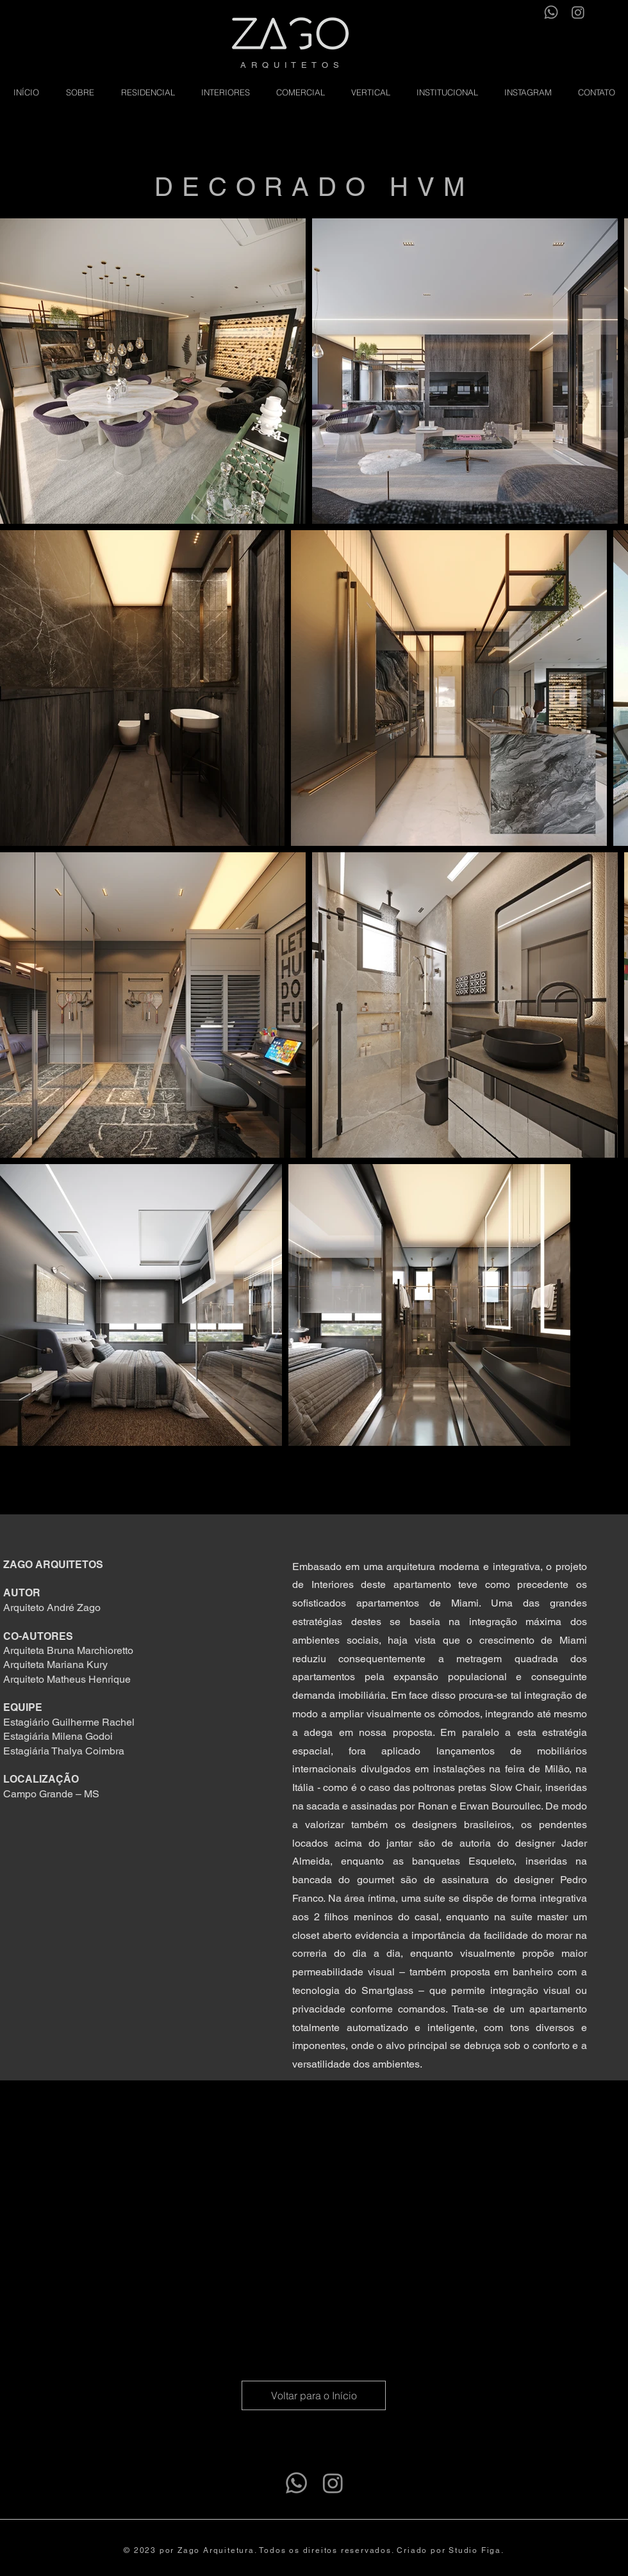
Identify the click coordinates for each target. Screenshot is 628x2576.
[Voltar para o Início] (314, 2395)
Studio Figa (475, 2550)
